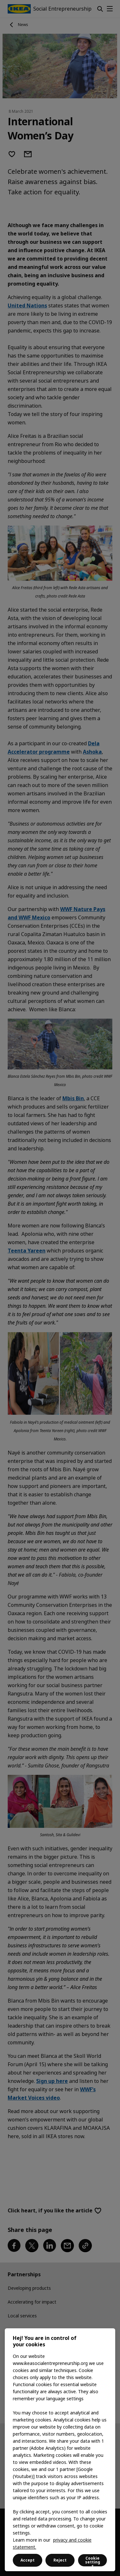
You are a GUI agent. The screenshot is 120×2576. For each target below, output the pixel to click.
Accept (27, 2560)
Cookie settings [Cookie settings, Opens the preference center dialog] (92, 2561)
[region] (60, 2449)
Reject (60, 2560)
